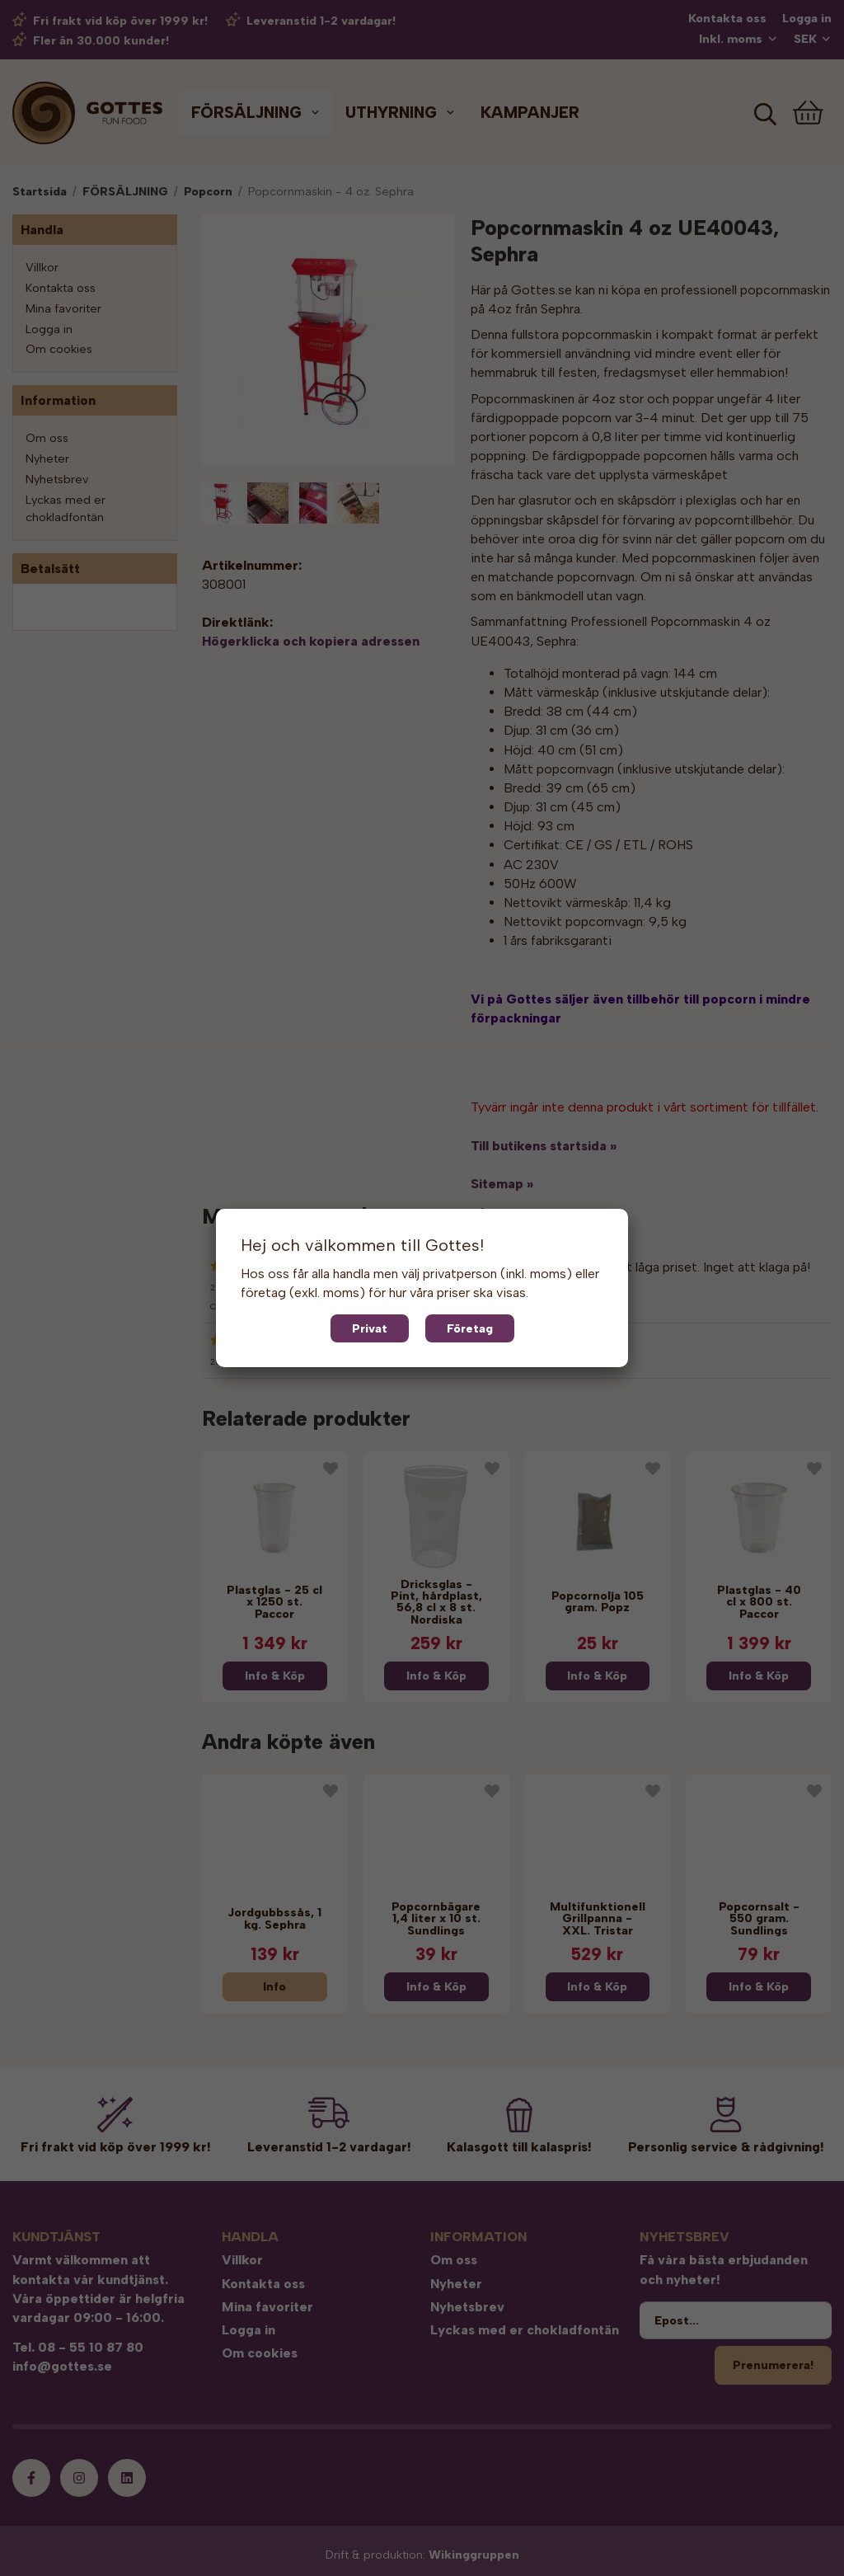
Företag (470, 1328)
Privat (369, 1328)
